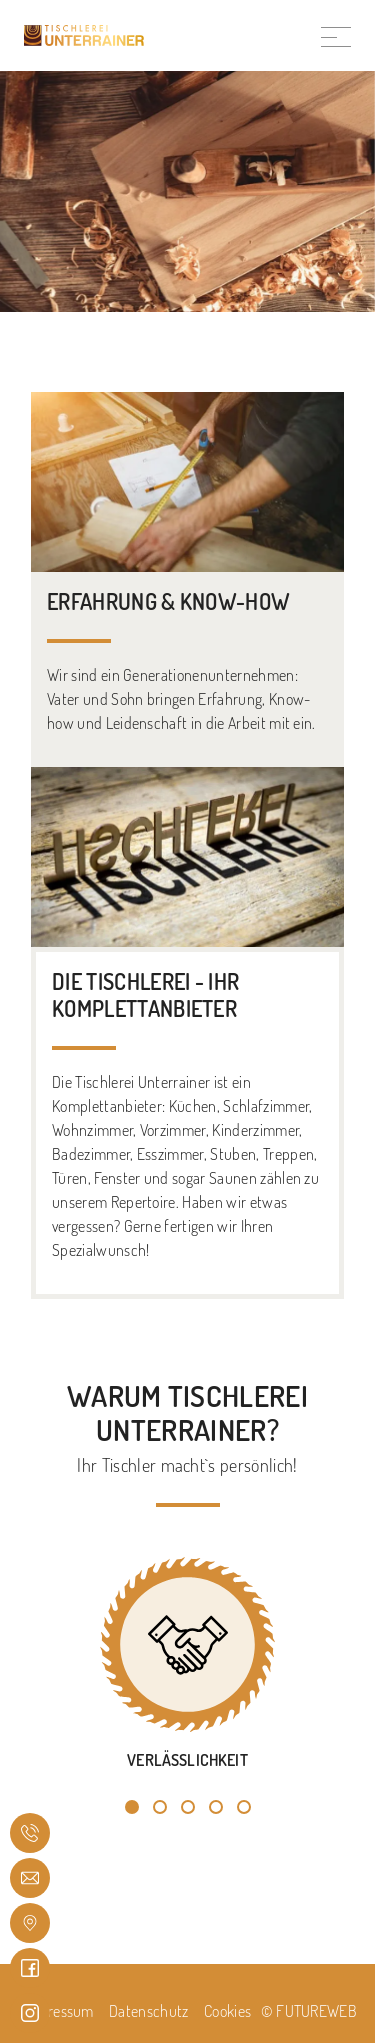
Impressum (59, 2011)
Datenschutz (149, 2011)
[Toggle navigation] (336, 35)
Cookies (227, 2011)
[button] (132, 1807)
